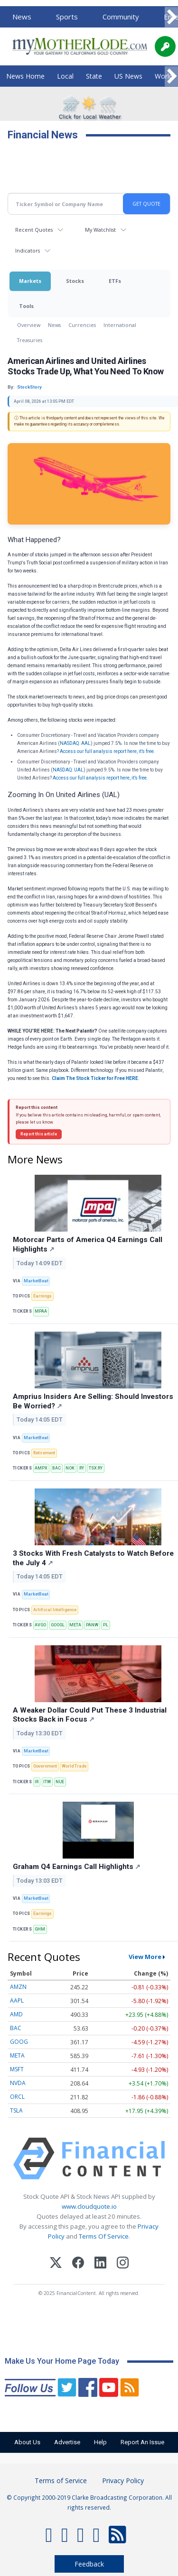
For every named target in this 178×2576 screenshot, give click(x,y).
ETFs (115, 280)
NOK (70, 1468)
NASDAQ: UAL (68, 769)
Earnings (42, 1296)
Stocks (75, 280)
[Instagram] (122, 2264)
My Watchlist (100, 229)
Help (100, 2442)
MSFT (17, 2069)
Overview (28, 324)
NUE (60, 1781)
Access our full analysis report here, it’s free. (107, 751)
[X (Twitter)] (56, 2264)
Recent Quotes (34, 229)
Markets (30, 280)
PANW (92, 1625)
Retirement (44, 1453)
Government (45, 1766)
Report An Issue (142, 2442)
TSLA (16, 2110)
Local (65, 76)
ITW (47, 1781)
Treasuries (29, 340)
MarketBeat (36, 1281)
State (94, 76)
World (164, 76)
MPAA (41, 1311)
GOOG (19, 2042)
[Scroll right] (171, 17)
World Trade (74, 1766)
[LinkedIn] (100, 2264)
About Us (27, 2442)
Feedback (89, 2563)
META (75, 1625)
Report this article (38, 1134)
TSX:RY (96, 1468)
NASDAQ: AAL (75, 743)
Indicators (27, 250)
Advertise (67, 2442)
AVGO (40, 1625)
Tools (26, 305)
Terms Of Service (104, 2236)
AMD (16, 2014)
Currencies (82, 324)
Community (121, 16)
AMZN (18, 1987)
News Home (25, 76)
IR (36, 1781)
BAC (56, 1468)
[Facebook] (78, 2264)
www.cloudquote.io (89, 2206)
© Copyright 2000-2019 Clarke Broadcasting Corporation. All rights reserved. (89, 2502)
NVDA (18, 2083)
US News (128, 76)
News (21, 16)
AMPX (41, 1468)
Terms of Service (61, 2480)
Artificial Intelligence (54, 1609)
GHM (40, 1929)
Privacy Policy (123, 2480)
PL (105, 1625)
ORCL (17, 2097)
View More (145, 1956)
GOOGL (58, 1625)
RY (81, 1468)
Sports (67, 16)
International (119, 324)
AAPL (17, 2000)
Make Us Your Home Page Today (62, 2361)
